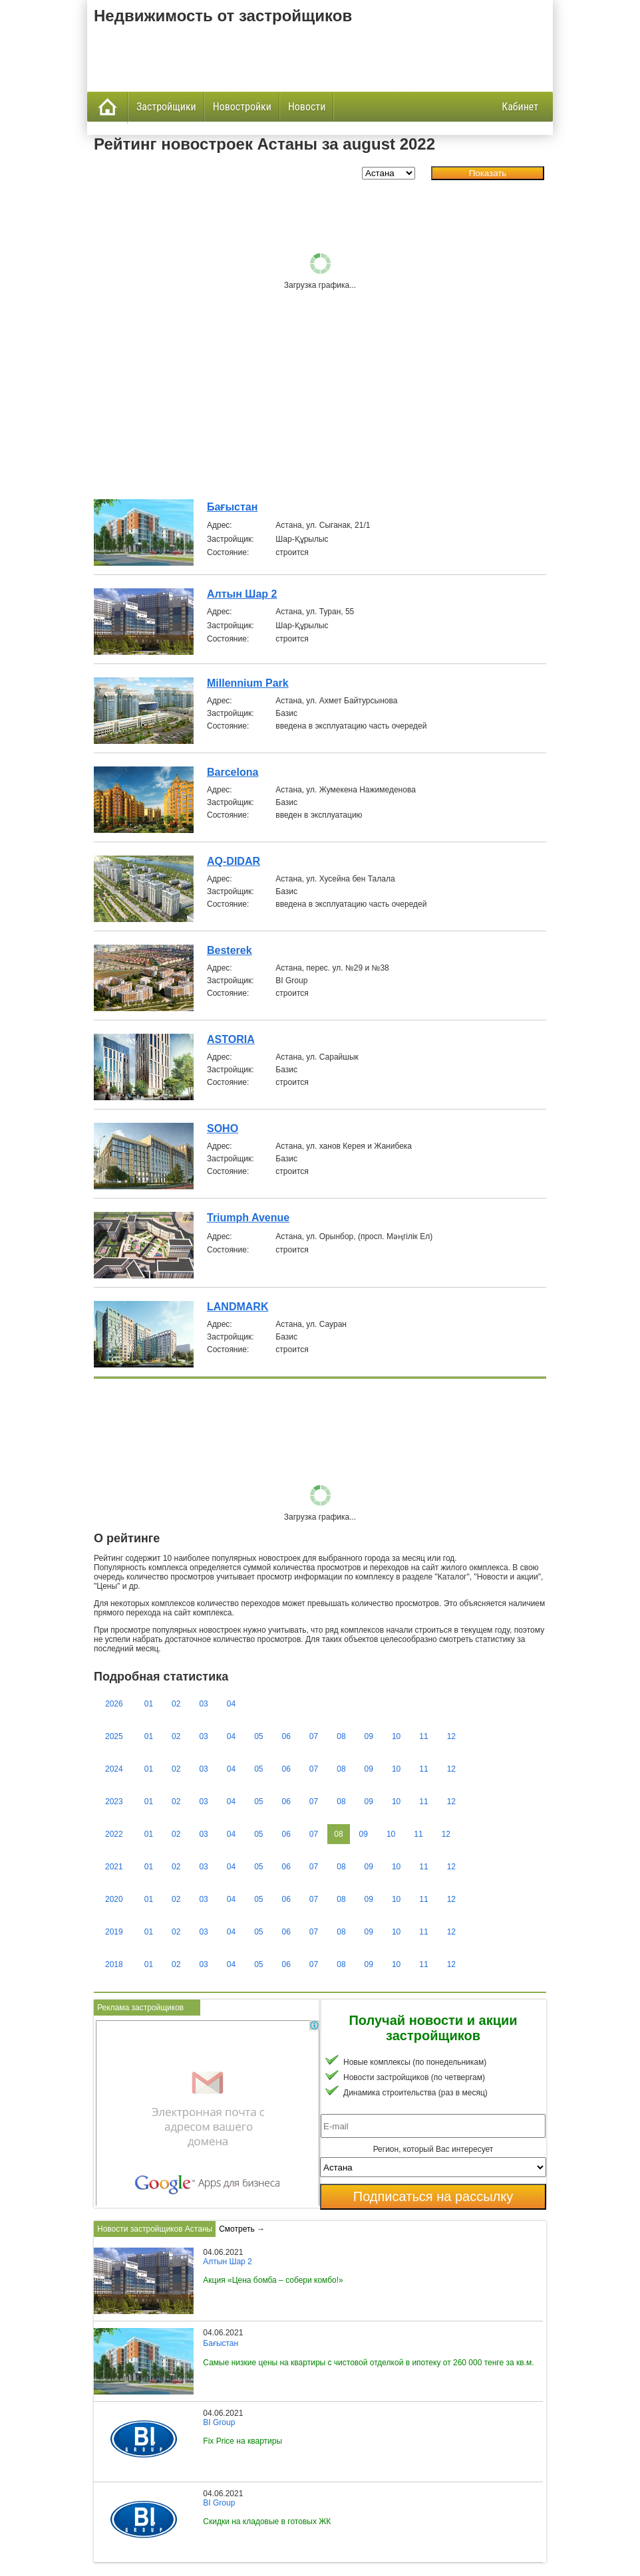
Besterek (229, 950)
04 (231, 1703)
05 (258, 1736)
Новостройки (242, 106)
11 (423, 1736)
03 (203, 1703)
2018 (114, 1964)
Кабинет (520, 106)
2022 (114, 1834)
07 (313, 1736)
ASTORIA (231, 1039)
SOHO (222, 1128)
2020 (114, 1899)
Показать (488, 173)
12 (451, 1736)
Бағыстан (232, 507)
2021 (114, 1866)
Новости (306, 106)
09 (369, 1736)
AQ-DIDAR (233, 861)
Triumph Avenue (248, 1217)
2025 (114, 1736)
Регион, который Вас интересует (433, 2149)
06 (286, 1736)
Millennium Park (248, 683)
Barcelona (232, 772)
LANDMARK (237, 1306)
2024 (114, 1769)
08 (341, 1736)
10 (396, 1736)
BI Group (219, 2422)
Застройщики (166, 106)
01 (148, 1703)
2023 (114, 1801)
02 (176, 1703)
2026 (114, 1703)
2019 (114, 1931)
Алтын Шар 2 (242, 594)
